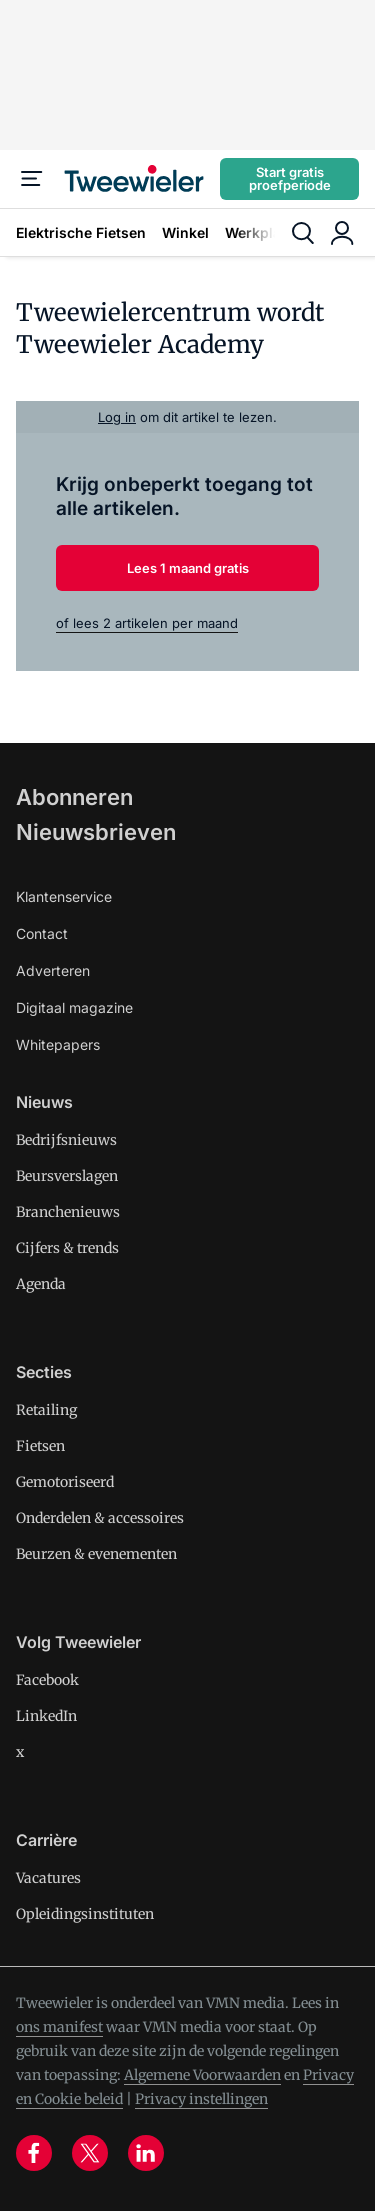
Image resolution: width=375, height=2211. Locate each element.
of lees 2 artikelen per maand (147, 623)
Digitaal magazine (74, 1007)
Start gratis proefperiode (290, 178)
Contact (42, 933)
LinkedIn (46, 1716)
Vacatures (48, 1878)
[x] (90, 2153)
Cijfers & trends (67, 1248)
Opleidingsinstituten (85, 1914)
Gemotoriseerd (65, 1482)
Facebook (47, 1680)
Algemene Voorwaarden (202, 2075)
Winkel (185, 232)
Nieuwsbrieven (96, 832)
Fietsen (40, 1446)
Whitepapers (58, 1044)
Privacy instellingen (201, 2099)
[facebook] (34, 2153)
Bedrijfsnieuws (66, 1140)
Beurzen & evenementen (96, 1554)
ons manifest (59, 2027)
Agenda (41, 1284)
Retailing (46, 1410)
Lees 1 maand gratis (188, 568)
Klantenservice (64, 896)
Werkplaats (263, 232)
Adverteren (53, 970)
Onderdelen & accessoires (100, 1518)
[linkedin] (146, 2153)
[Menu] (32, 179)
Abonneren (74, 797)
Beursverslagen (67, 1176)
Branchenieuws (68, 1212)
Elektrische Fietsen (81, 232)
